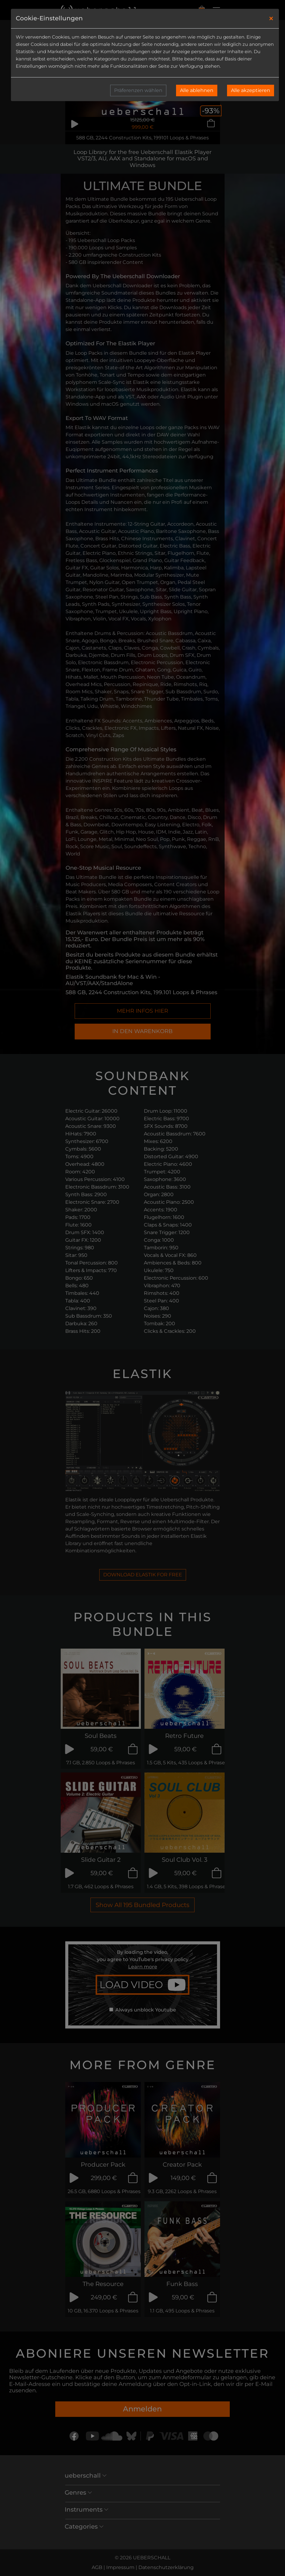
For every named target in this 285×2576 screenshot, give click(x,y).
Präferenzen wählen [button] (138, 90)
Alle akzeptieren (250, 90)
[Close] (271, 18)
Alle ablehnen (196, 90)
